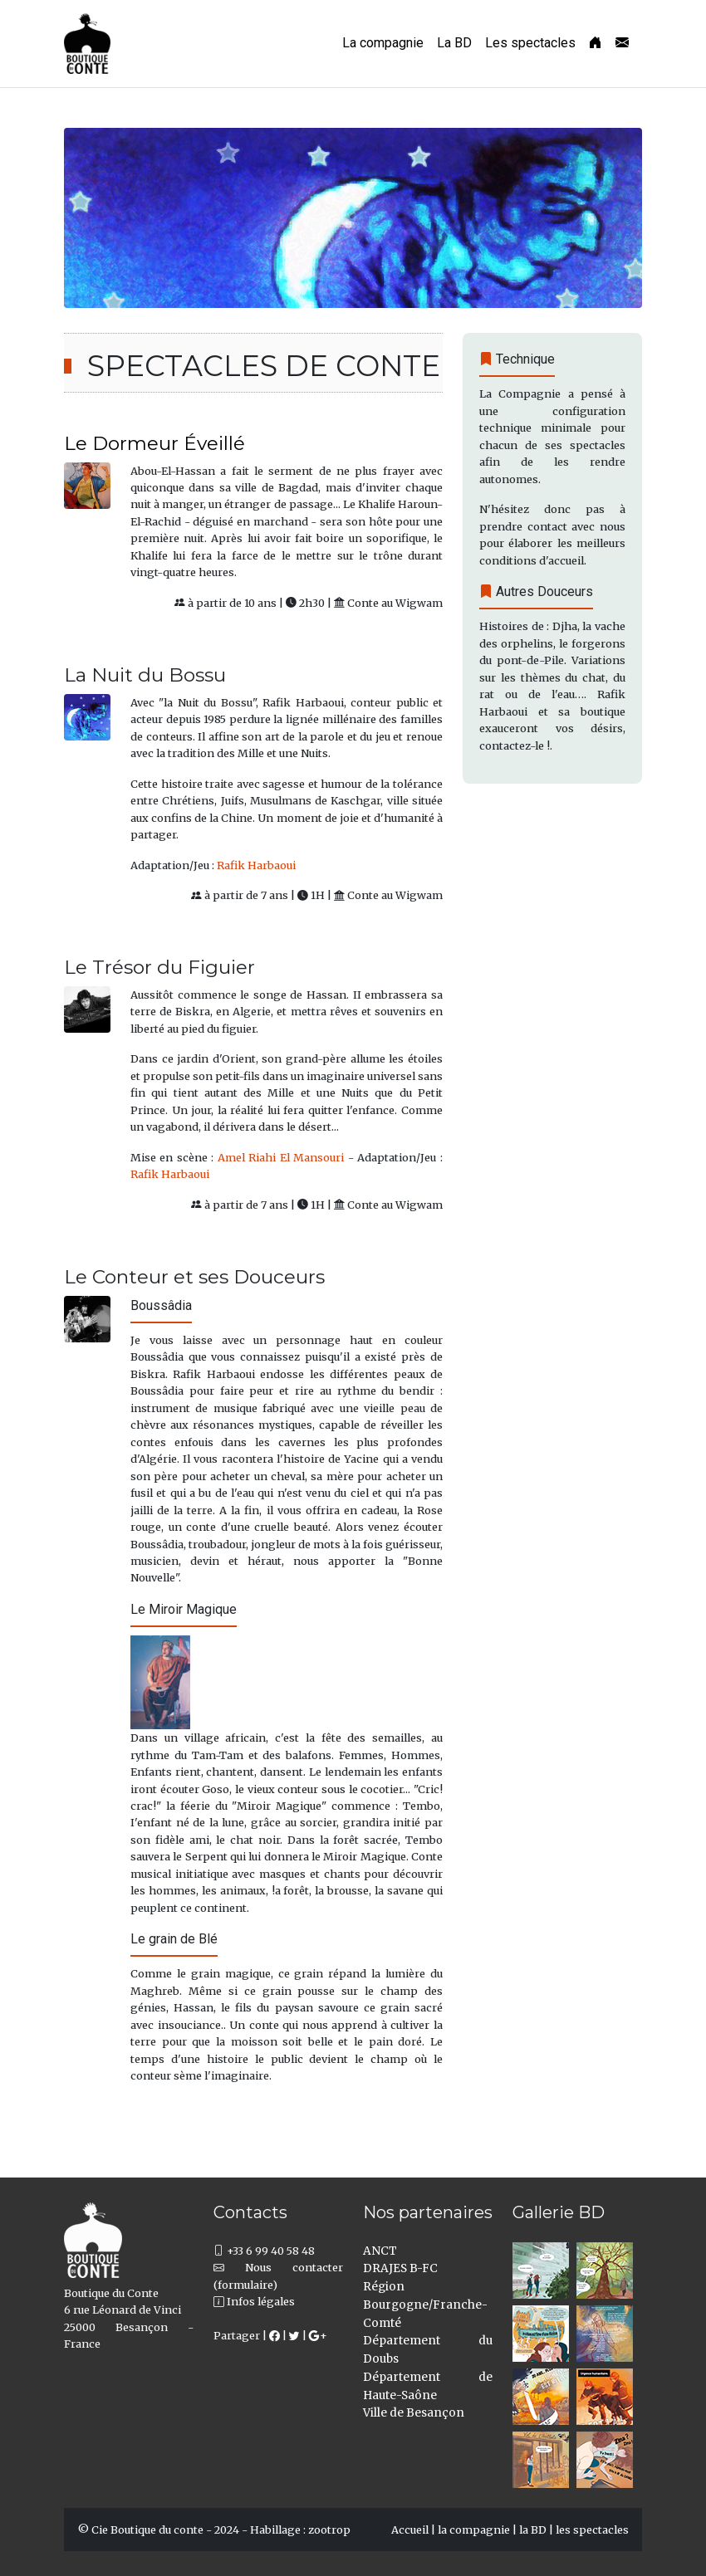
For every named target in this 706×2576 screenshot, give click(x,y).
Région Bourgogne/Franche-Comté (425, 2305)
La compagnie (383, 43)
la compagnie (474, 2529)
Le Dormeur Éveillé (154, 443)
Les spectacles (530, 43)
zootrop (329, 2529)
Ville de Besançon (413, 2413)
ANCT (380, 2251)
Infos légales (254, 2301)
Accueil (410, 2529)
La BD (454, 43)
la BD (533, 2529)
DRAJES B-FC (400, 2268)
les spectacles (592, 2529)
